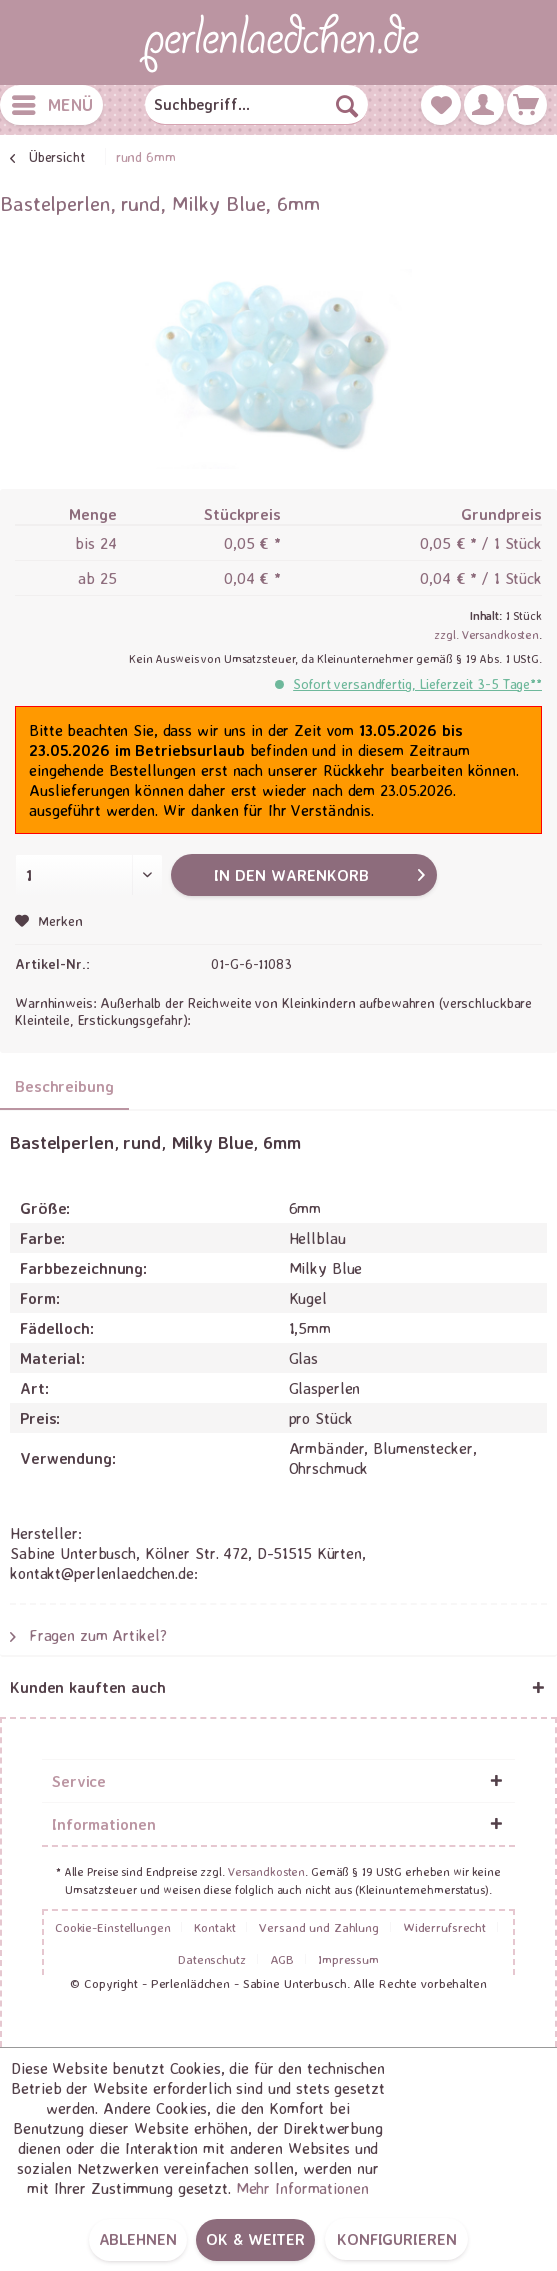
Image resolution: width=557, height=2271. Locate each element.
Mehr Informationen (302, 2188)
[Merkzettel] (441, 105)
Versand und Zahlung (319, 1927)
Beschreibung (64, 1086)
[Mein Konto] (484, 105)
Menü (52, 102)
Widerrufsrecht (444, 1927)
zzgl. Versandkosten (486, 634)
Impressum (348, 1959)
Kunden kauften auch (88, 1687)
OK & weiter (255, 2239)
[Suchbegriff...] (256, 105)
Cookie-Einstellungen (113, 1927)
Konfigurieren (396, 2239)
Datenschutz (212, 1959)
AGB (282, 1959)
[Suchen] (347, 105)
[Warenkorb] (527, 105)
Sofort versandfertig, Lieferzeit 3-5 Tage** (417, 683)
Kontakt (214, 1927)
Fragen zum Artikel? (88, 1635)
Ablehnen (138, 2239)
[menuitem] (51, 105)
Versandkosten (266, 1871)
